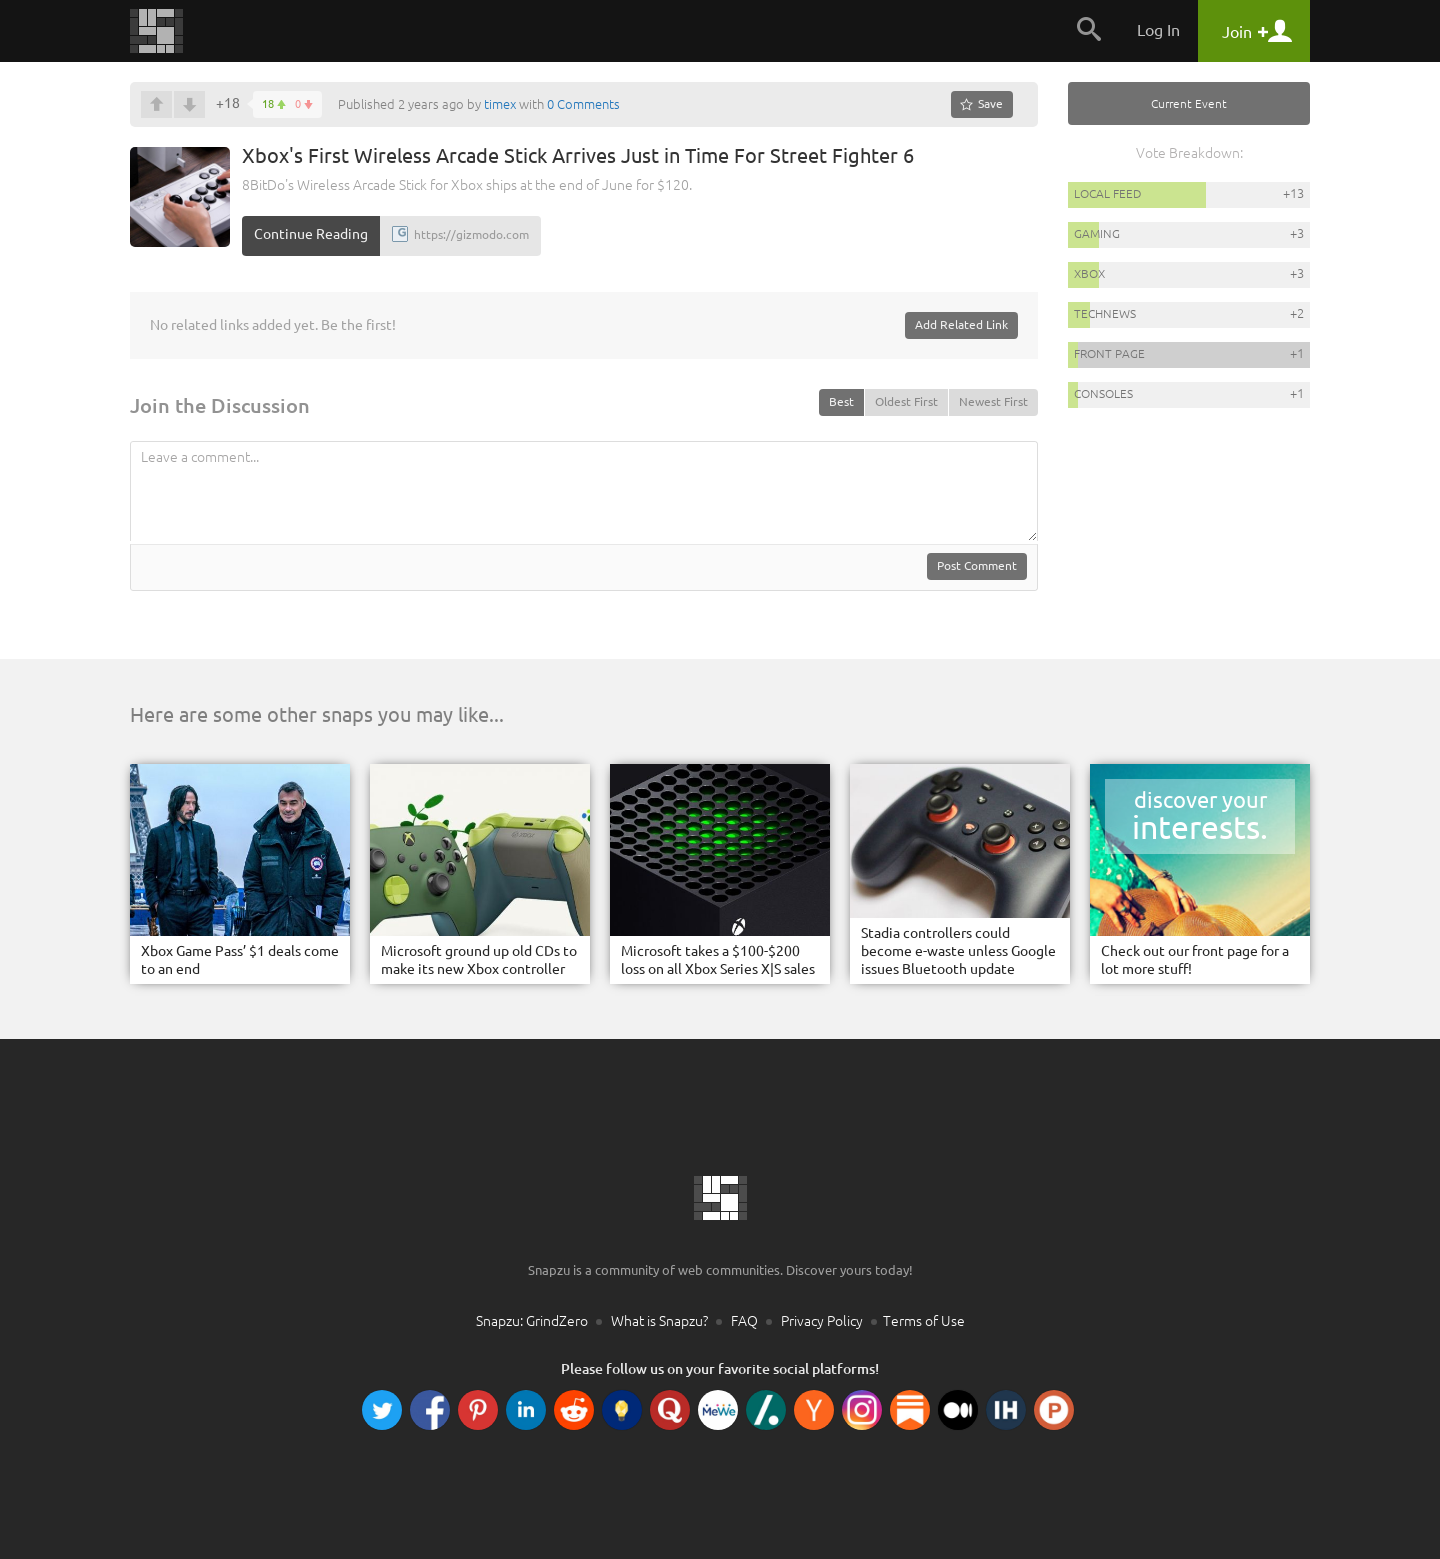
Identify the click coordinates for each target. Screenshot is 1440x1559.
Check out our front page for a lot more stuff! (1195, 960)
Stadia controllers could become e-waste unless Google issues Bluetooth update (958, 951)
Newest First (993, 401)
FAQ (744, 1321)
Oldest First (906, 401)
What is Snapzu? (659, 1321)
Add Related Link (961, 324)
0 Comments (583, 104)
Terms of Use (924, 1321)
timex (500, 104)
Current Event (1189, 103)
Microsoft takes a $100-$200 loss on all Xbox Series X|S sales (718, 960)
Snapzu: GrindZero (532, 1321)
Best (841, 401)
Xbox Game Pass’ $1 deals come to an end (240, 960)
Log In (1158, 30)
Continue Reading (311, 234)
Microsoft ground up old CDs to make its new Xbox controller (479, 960)
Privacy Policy (822, 1321)
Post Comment (977, 565)
